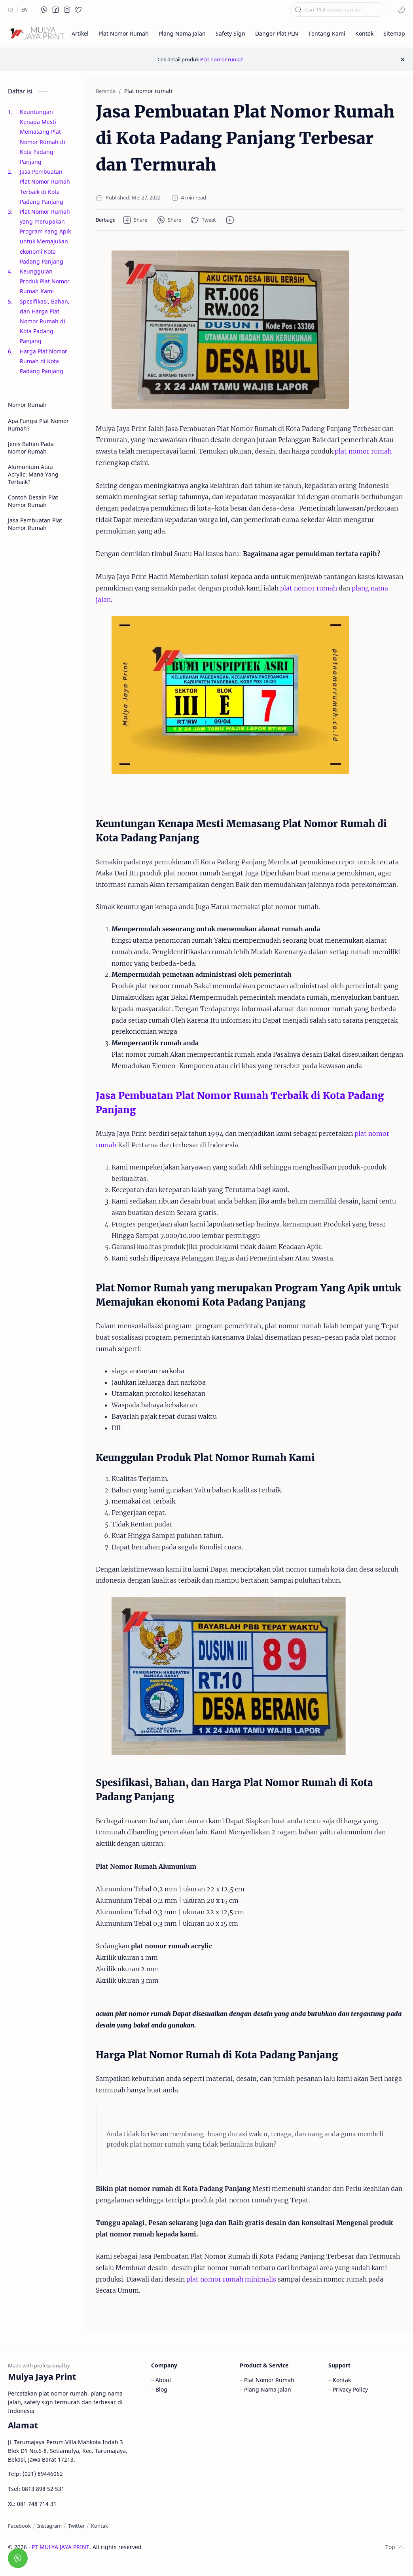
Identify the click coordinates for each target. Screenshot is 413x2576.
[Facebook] (19, 2526)
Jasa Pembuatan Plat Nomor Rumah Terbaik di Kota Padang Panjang (45, 186)
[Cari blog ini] (337, 9)
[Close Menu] (402, 59)
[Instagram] (49, 2526)
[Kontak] (99, 2526)
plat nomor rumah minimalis (231, 2279)
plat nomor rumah (363, 451)
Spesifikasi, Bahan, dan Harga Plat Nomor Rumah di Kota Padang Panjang (45, 321)
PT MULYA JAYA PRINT (60, 2547)
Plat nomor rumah (222, 59)
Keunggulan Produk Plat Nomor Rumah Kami (45, 281)
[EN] (24, 9)
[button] (44, 9)
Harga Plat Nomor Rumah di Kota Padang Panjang (43, 361)
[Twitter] (76, 2526)
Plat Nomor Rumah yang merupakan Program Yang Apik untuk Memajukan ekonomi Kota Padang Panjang (45, 236)
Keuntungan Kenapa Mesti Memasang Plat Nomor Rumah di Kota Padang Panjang (42, 136)
